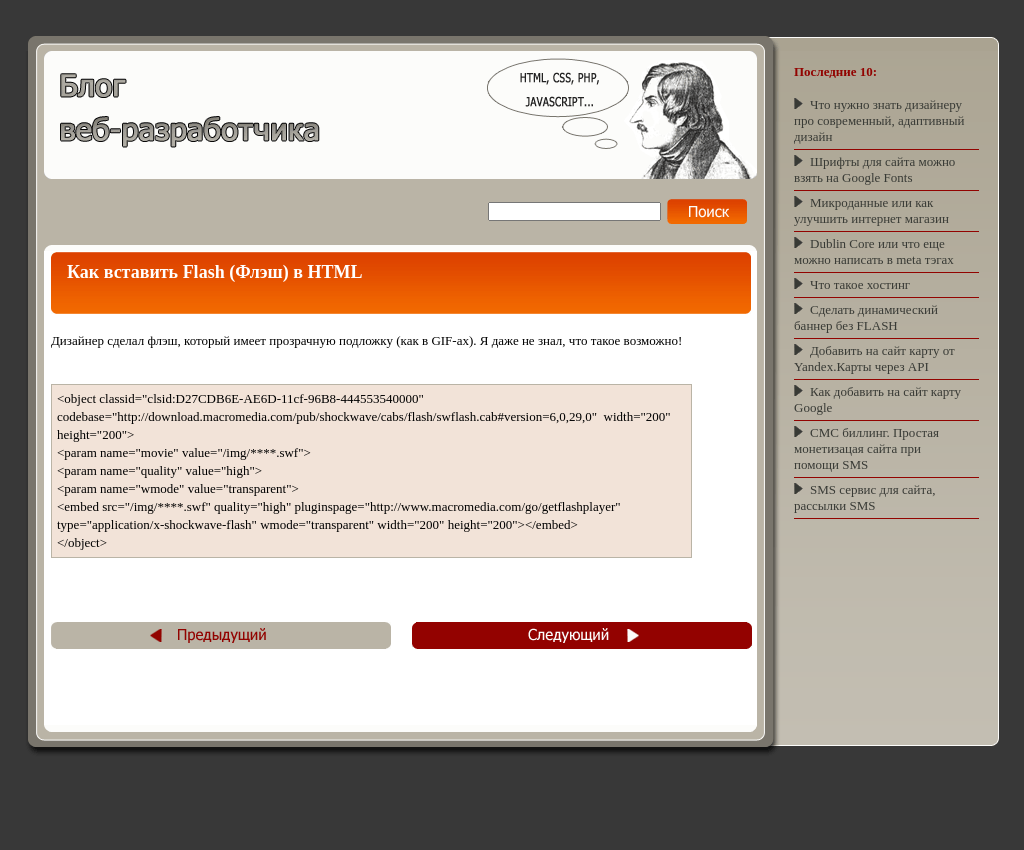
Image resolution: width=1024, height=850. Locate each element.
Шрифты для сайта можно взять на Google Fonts (874, 169)
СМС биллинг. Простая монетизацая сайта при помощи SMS (866, 448)
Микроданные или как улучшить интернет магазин (871, 210)
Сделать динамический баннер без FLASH (866, 317)
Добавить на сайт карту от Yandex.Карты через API (874, 358)
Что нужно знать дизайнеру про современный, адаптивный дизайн (879, 120)
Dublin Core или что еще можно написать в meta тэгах (874, 251)
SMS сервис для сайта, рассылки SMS (864, 497)
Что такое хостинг (860, 284)
